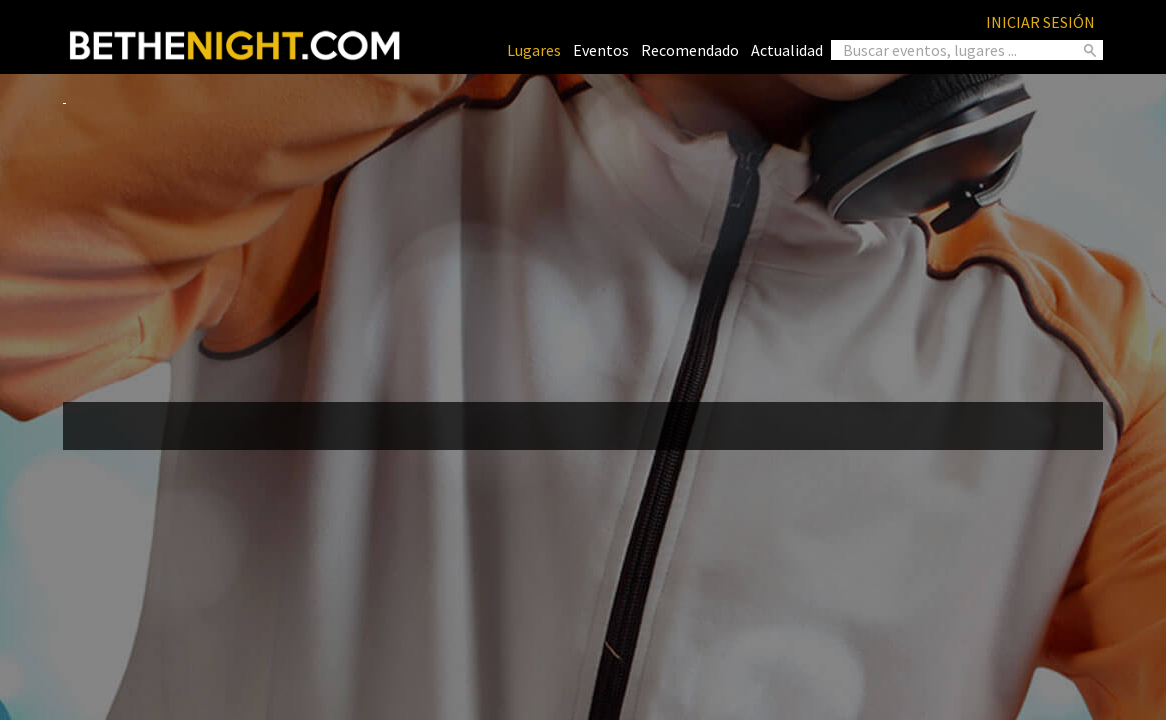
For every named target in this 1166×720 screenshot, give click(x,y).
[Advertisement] (583, 246)
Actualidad (787, 50)
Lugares (534, 50)
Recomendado (690, 50)
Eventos (601, 50)
